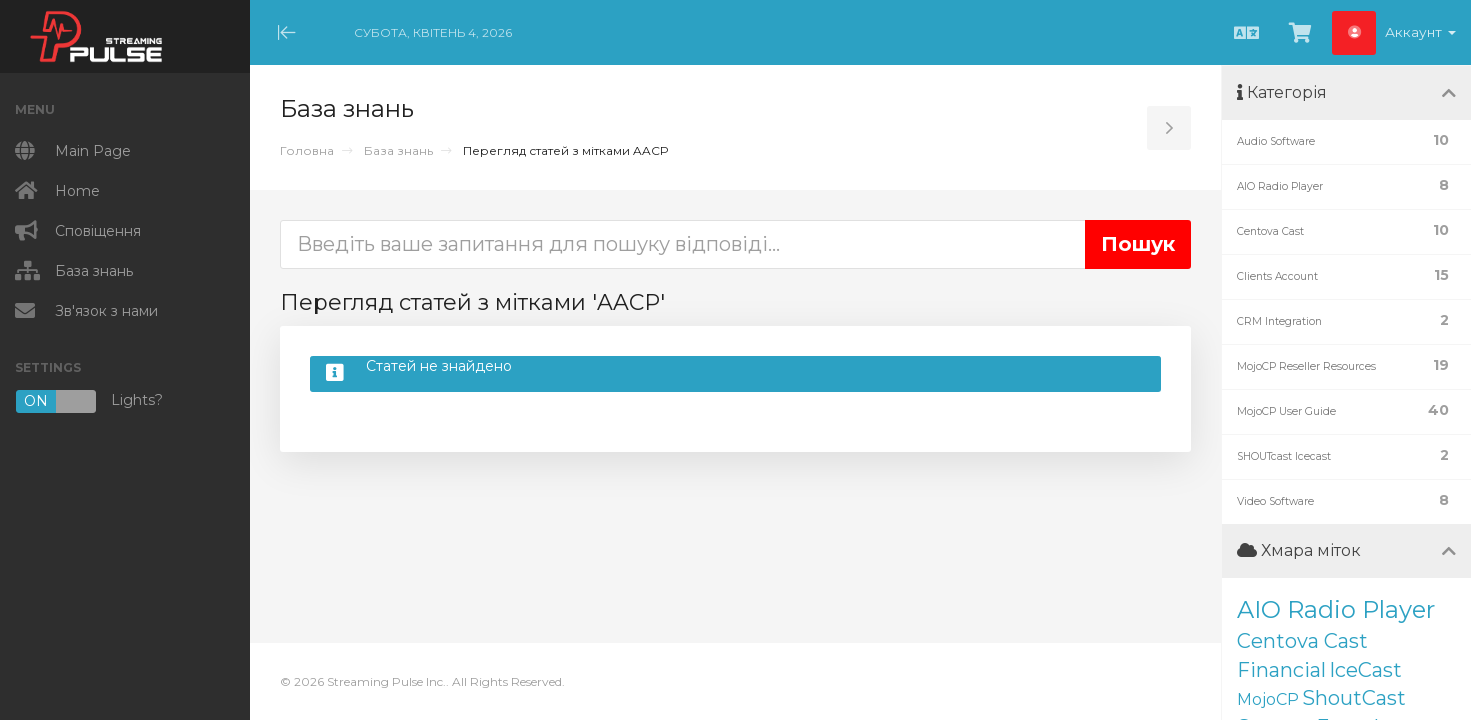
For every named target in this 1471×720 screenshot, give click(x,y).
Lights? (89, 401)
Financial (1281, 670)
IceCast (1365, 670)
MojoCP (1268, 699)
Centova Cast (1302, 641)
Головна (307, 150)
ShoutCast (1354, 698)
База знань (398, 150)
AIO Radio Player (1336, 609)
